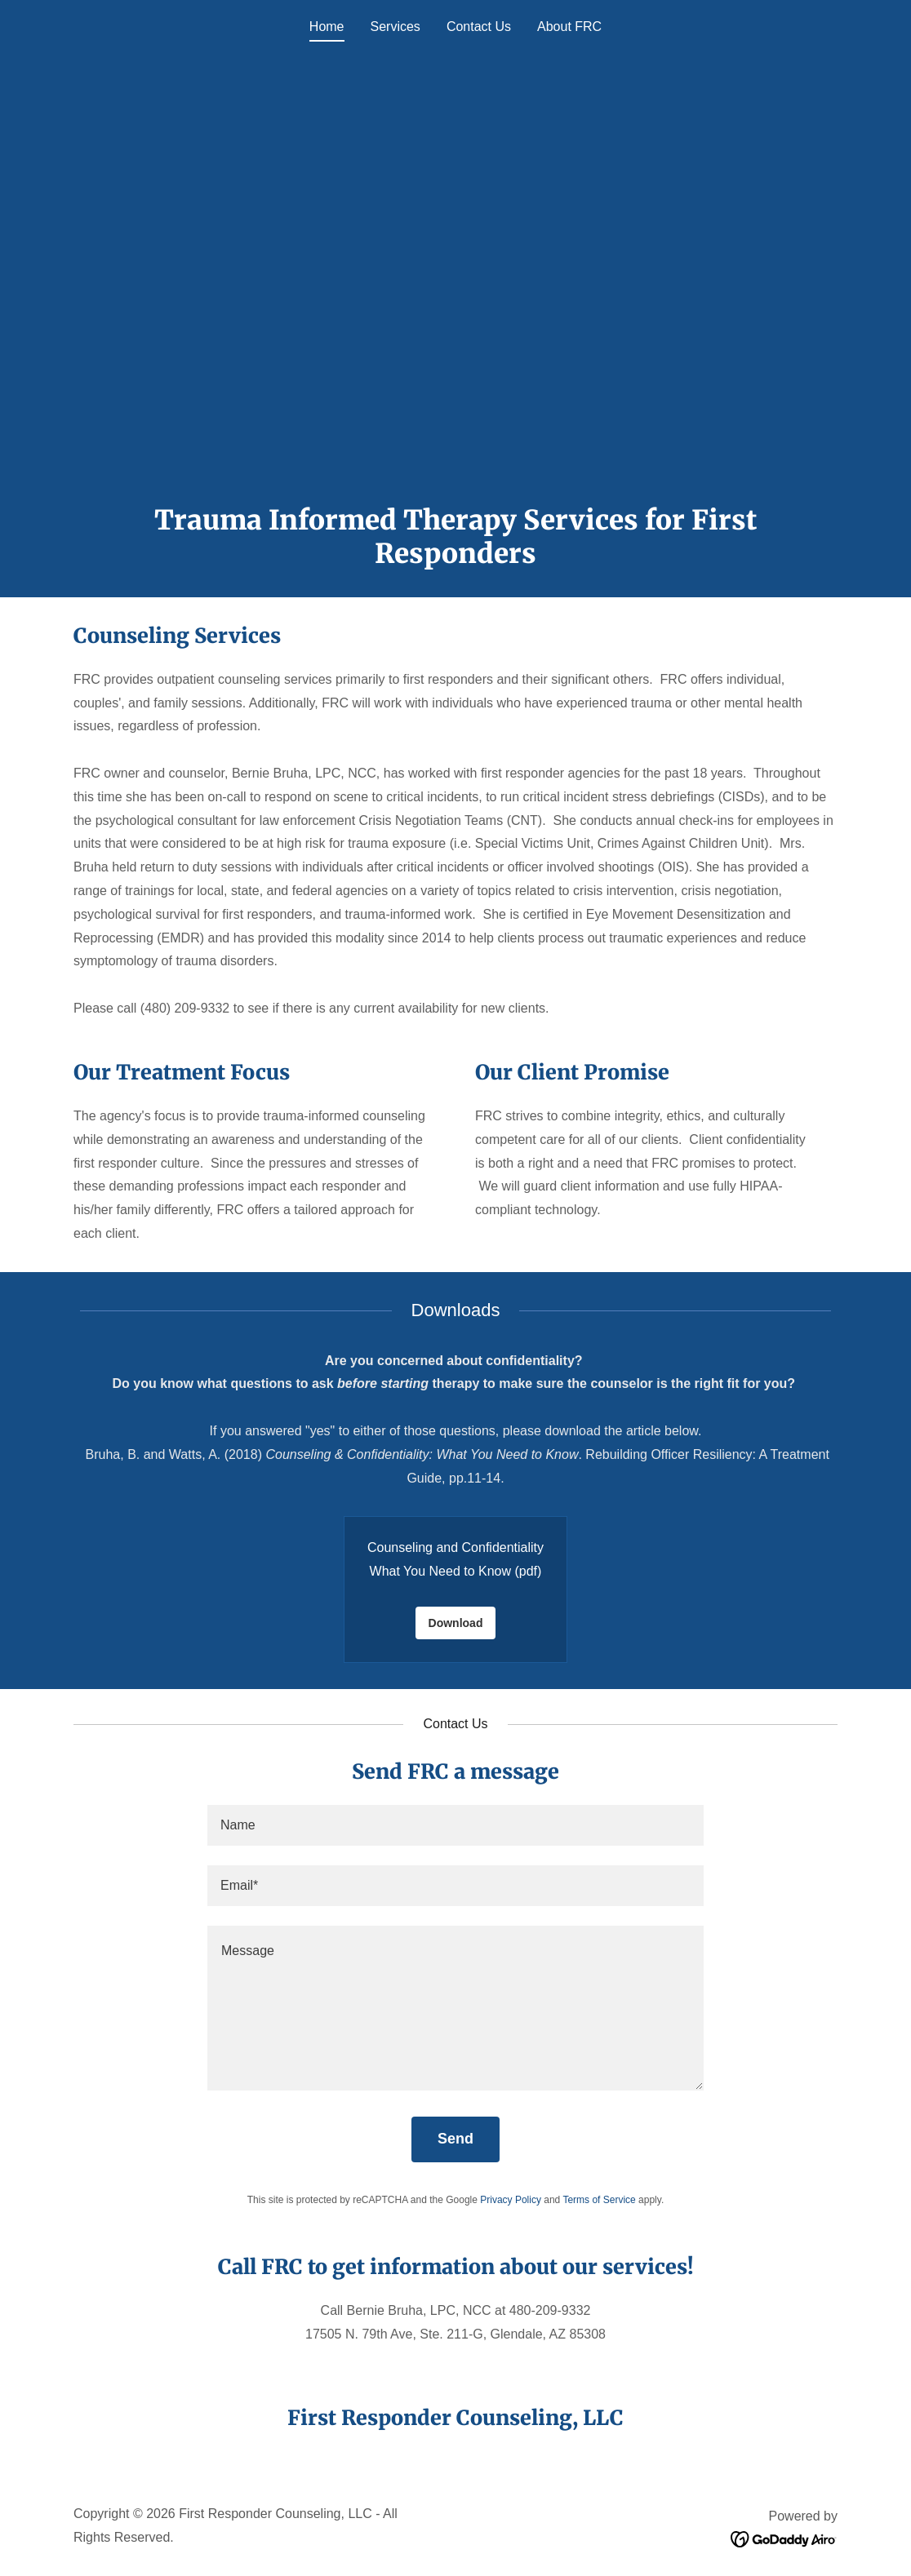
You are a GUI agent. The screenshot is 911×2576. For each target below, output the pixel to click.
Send (455, 2138)
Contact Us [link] (479, 26)
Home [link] (326, 26)
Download (456, 1622)
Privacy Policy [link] (510, 2200)
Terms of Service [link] (598, 2200)
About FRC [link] (569, 26)
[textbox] (455, 1825)
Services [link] (395, 26)
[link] (784, 2539)
